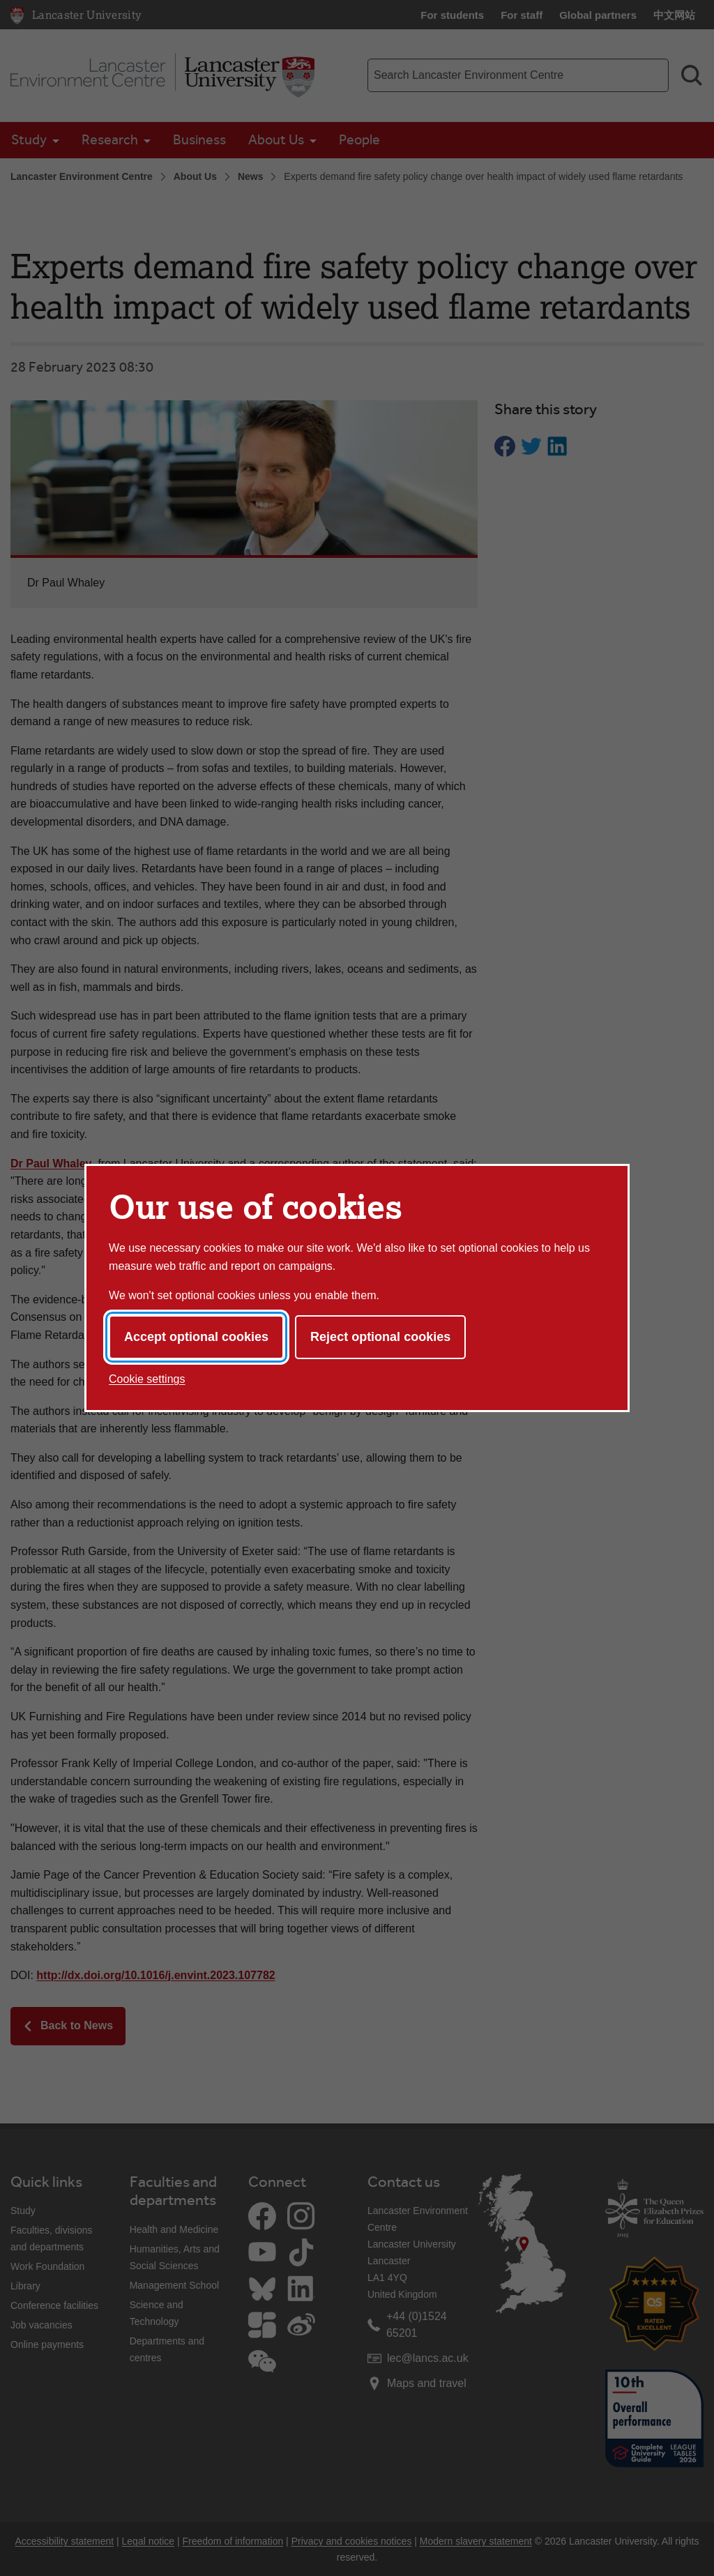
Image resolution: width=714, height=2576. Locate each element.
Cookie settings (147, 1379)
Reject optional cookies (380, 1337)
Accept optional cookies (196, 1337)
